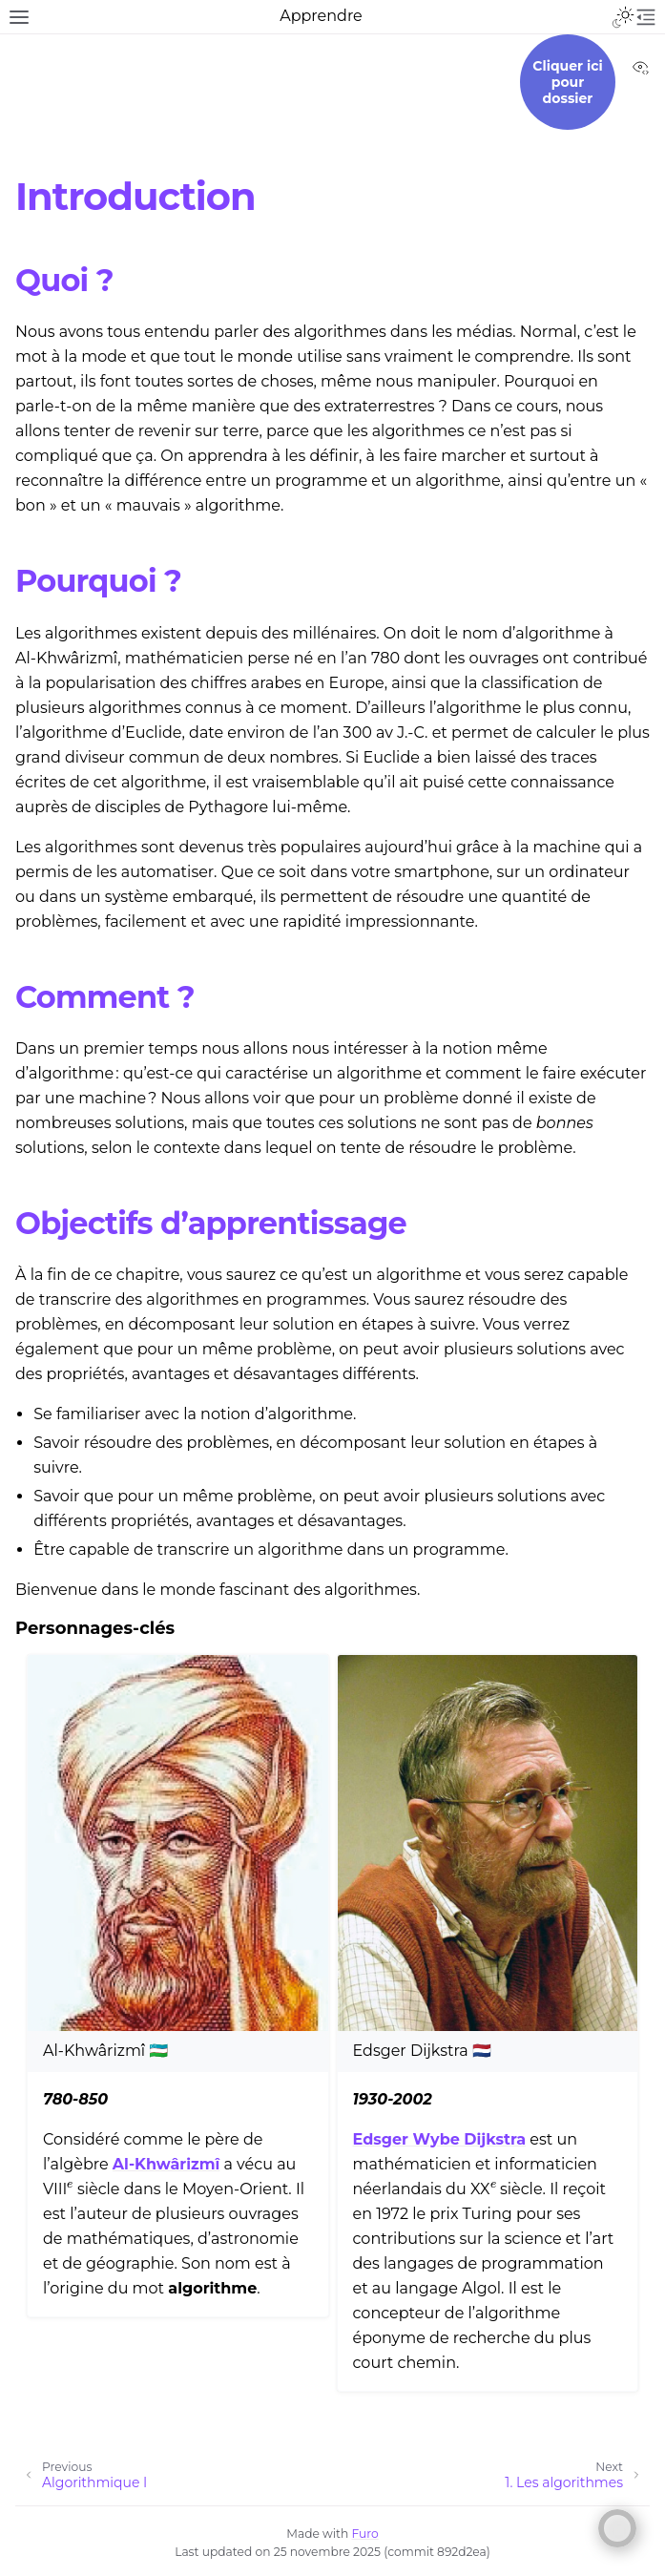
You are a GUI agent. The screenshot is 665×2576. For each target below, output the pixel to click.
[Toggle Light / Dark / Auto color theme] (623, 17)
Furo (365, 2533)
